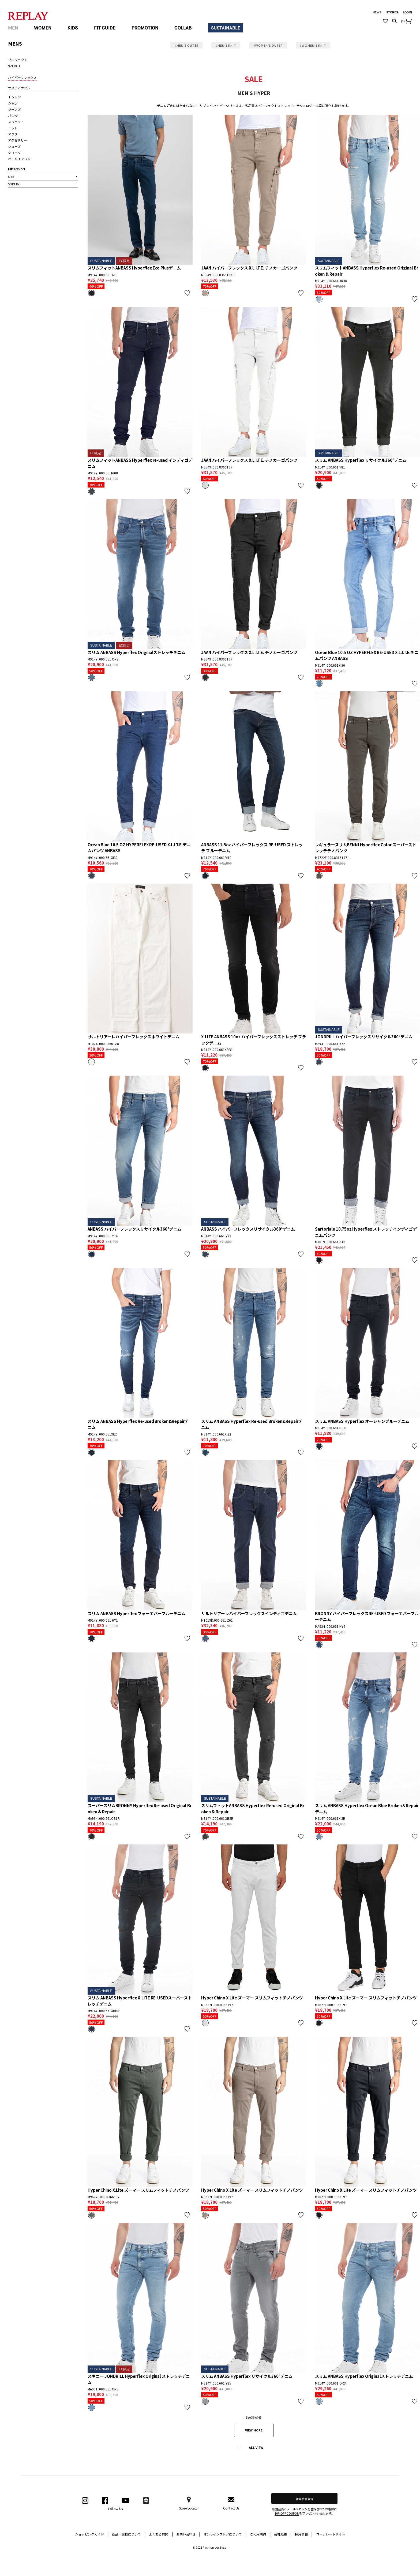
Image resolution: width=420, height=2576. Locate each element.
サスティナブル (19, 88)
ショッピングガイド (92, 2534)
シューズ (14, 146)
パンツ (13, 115)
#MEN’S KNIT (226, 45)
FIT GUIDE (104, 28)
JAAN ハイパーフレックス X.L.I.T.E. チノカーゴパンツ (249, 268)
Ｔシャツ (14, 97)
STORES (392, 12)
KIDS (73, 28)
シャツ (13, 103)
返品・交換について (129, 2534)
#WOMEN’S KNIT (313, 45)
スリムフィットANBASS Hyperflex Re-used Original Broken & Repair (366, 271)
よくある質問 (161, 2534)
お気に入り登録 (187, 293)
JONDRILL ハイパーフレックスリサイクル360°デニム (363, 1036)
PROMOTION (145, 28)
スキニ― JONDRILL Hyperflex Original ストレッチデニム (139, 2379)
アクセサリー (17, 140)
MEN (13, 28)
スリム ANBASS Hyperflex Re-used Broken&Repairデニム (138, 1424)
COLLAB (183, 28)
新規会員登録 (304, 2499)
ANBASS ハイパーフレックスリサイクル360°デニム (134, 1229)
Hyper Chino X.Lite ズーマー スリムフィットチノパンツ (252, 1998)
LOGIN (407, 12)
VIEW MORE (253, 2430)
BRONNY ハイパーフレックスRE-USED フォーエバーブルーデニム (367, 1616)
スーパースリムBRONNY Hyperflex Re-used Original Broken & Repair (140, 1808)
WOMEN (42, 28)
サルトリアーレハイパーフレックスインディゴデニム (249, 1613)
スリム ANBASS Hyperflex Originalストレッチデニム (137, 652)
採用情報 (301, 2534)
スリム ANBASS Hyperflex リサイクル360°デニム (360, 460)
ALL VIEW (256, 2447)
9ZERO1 (14, 66)
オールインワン (19, 158)
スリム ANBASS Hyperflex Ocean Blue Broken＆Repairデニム (367, 1808)
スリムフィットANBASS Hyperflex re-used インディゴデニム (140, 463)
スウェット (16, 121)
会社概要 (283, 2534)
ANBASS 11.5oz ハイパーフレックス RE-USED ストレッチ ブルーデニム (252, 848)
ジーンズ (14, 109)
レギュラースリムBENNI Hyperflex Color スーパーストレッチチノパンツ (365, 848)
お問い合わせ (188, 2534)
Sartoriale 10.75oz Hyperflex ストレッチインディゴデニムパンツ (366, 1232)
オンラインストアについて (225, 2534)
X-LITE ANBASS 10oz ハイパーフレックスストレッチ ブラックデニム (253, 1040)
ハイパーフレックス (22, 77)
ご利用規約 (260, 2534)
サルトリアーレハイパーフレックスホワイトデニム (133, 1036)
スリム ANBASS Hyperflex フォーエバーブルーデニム (137, 1613)
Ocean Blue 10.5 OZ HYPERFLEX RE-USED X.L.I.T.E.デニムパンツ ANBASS (366, 655)
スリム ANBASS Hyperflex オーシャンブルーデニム (362, 1421)
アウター (14, 134)
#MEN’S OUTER (186, 45)
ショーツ (14, 152)
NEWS (377, 12)
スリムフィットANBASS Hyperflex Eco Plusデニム (134, 268)
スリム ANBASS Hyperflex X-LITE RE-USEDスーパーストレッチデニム (140, 2001)
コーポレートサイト (330, 2534)
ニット (13, 128)
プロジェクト (17, 59)
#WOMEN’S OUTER (268, 45)
